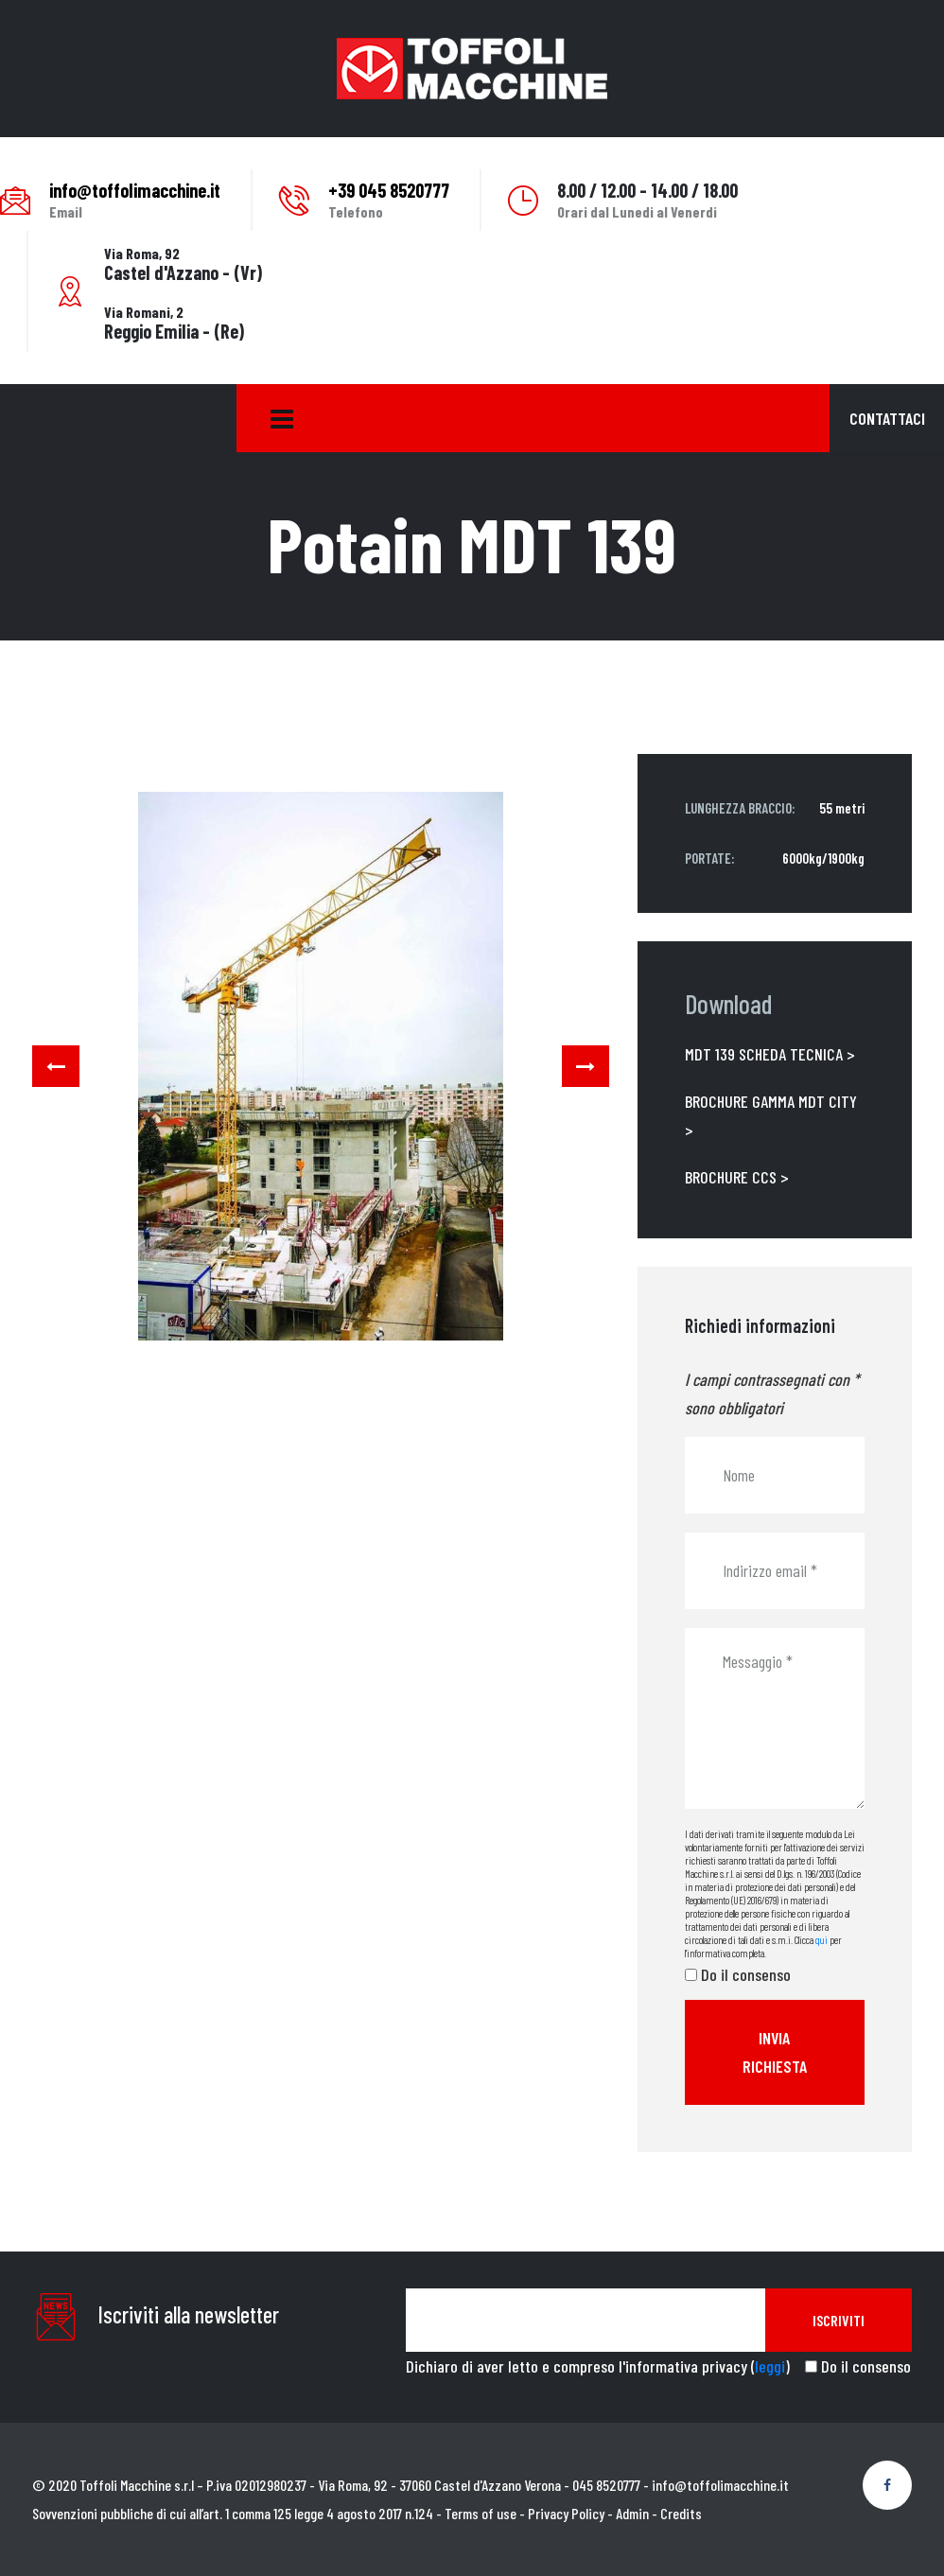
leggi (770, 2366)
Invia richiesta (775, 2052)
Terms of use (480, 2513)
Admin (632, 2513)
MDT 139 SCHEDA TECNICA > (770, 1053)
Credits (681, 2513)
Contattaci (887, 418)
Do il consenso (746, 1974)
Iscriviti (839, 2320)
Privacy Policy (566, 2513)
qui (821, 1940)
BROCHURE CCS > (737, 1176)
